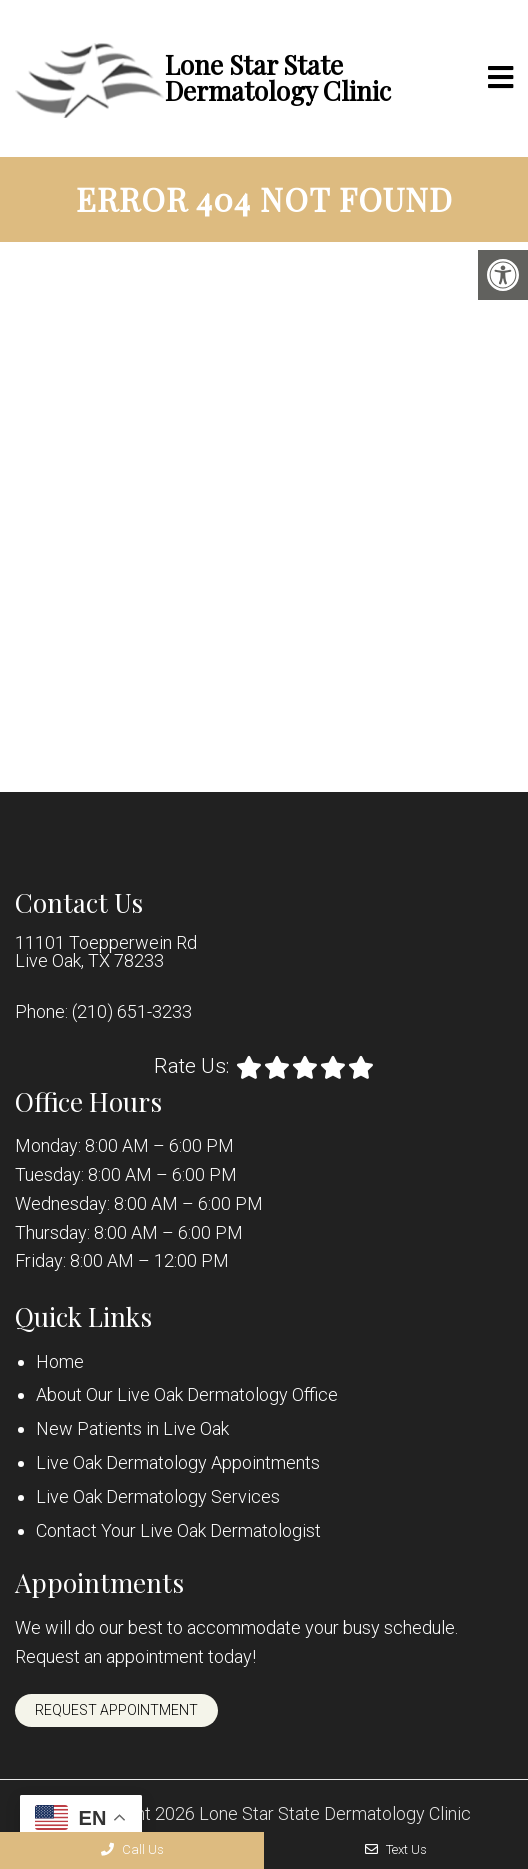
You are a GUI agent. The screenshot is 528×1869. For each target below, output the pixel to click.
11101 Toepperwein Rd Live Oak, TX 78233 (106, 952)
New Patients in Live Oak (132, 1428)
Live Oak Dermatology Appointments (178, 1462)
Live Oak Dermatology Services (158, 1496)
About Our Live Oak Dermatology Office (187, 1394)
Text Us (396, 1849)
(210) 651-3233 (132, 1012)
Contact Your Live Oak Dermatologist (178, 1530)
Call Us (132, 1849)
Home (60, 1361)
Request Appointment (116, 1710)
